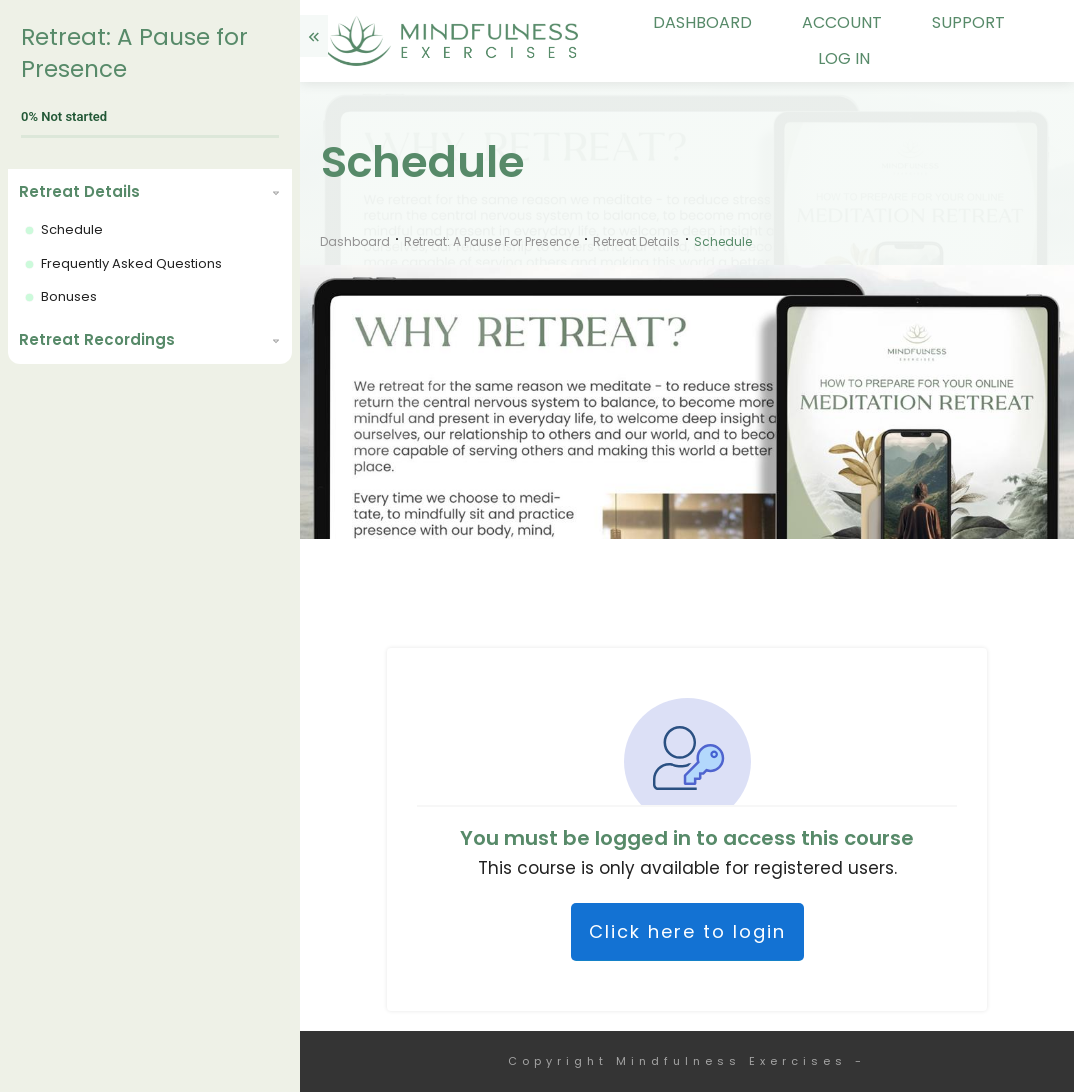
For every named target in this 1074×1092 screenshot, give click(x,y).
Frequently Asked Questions (131, 263)
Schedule (72, 229)
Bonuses (69, 296)
